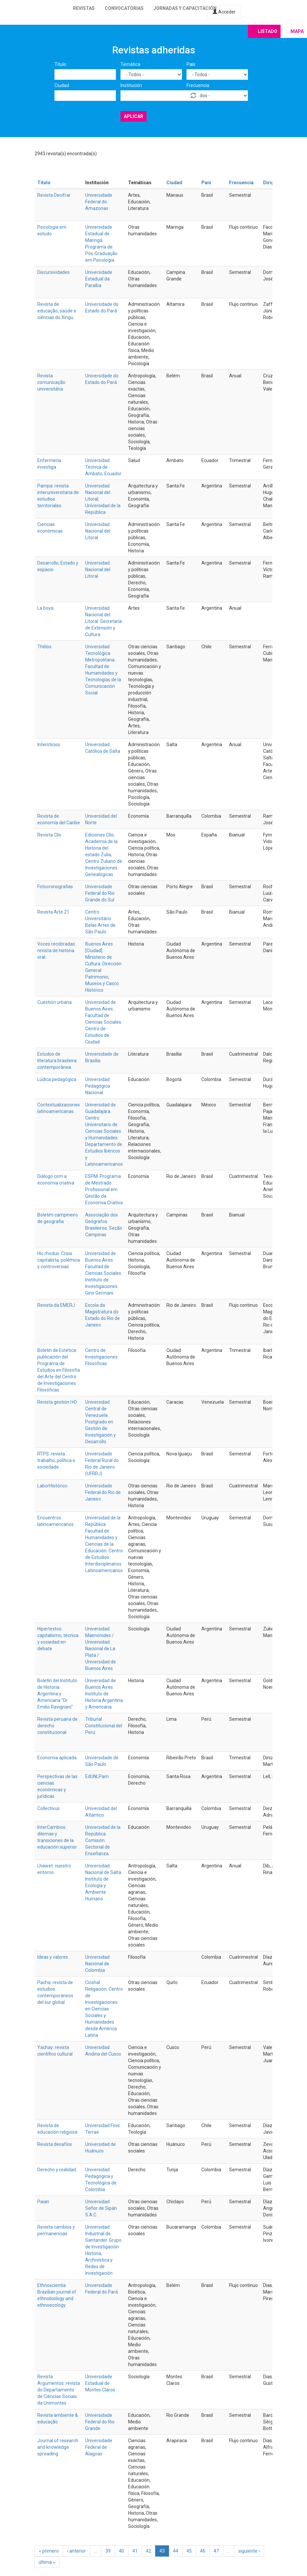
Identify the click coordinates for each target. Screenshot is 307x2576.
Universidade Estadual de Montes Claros (100, 2383)
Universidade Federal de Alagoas (98, 2447)
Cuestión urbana (54, 1002)
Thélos (44, 646)
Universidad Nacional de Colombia (97, 1963)
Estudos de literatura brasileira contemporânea (57, 1060)
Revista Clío (49, 834)
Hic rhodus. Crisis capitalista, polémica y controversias (58, 1260)
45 (189, 2551)
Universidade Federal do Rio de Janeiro (103, 1492)
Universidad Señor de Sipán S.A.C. (101, 2208)
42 (148, 2551)
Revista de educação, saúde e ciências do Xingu (56, 311)
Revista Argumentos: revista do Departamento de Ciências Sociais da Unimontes (58, 2390)
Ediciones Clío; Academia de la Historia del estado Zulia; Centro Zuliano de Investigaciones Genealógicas (103, 854)
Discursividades (53, 272)
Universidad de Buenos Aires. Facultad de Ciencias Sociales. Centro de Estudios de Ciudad (103, 1022)
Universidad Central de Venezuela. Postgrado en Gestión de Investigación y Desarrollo (100, 1421)
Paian (43, 2201)
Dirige (270, 182)
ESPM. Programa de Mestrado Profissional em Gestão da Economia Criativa (104, 1189)
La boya (45, 608)
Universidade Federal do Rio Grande (100, 2422)
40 (121, 2551)
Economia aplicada (57, 1757)
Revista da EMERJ (56, 1305)
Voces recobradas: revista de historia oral (56, 950)
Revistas (84, 8)
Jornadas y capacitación (185, 8)
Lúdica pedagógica (56, 1079)
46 (202, 2551)
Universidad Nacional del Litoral (97, 531)
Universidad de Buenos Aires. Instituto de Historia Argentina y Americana (104, 1694)
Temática (130, 64)
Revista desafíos (54, 2144)
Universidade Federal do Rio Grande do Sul (100, 893)
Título (60, 64)
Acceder (224, 12)
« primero (49, 2551)
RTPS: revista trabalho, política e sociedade (56, 1460)
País (191, 64)
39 (108, 2551)
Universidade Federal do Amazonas (98, 201)
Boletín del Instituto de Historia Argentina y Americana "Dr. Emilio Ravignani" (57, 1694)
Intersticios (48, 744)
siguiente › (249, 2551)
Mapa (297, 31)
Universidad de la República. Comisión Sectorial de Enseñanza (102, 1840)
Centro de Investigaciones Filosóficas (101, 1357)
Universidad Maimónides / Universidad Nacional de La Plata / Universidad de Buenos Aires (100, 1648)
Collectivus (48, 1808)
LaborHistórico (52, 1485)
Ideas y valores (52, 1957)
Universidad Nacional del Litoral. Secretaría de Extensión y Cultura (103, 621)
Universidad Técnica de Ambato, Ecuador (103, 467)
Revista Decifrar (54, 195)
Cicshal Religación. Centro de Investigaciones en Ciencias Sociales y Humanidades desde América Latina (104, 2009)
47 (216, 2551)
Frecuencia (198, 85)
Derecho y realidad (56, 2169)
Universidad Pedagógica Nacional (97, 1086)
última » (47, 2562)
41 (135, 2551)
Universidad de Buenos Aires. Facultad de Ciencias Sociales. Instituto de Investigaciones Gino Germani (103, 1273)
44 (175, 2551)
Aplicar (133, 116)
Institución (131, 85)
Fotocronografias (55, 886)
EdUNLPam (97, 1776)
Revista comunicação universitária (51, 382)
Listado (267, 31)
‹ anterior (76, 2551)
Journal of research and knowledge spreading (57, 2447)
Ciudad (61, 85)
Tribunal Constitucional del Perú (103, 1725)
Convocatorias (124, 8)
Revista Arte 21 (53, 912)
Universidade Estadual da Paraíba (98, 279)
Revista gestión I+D (57, 1402)
